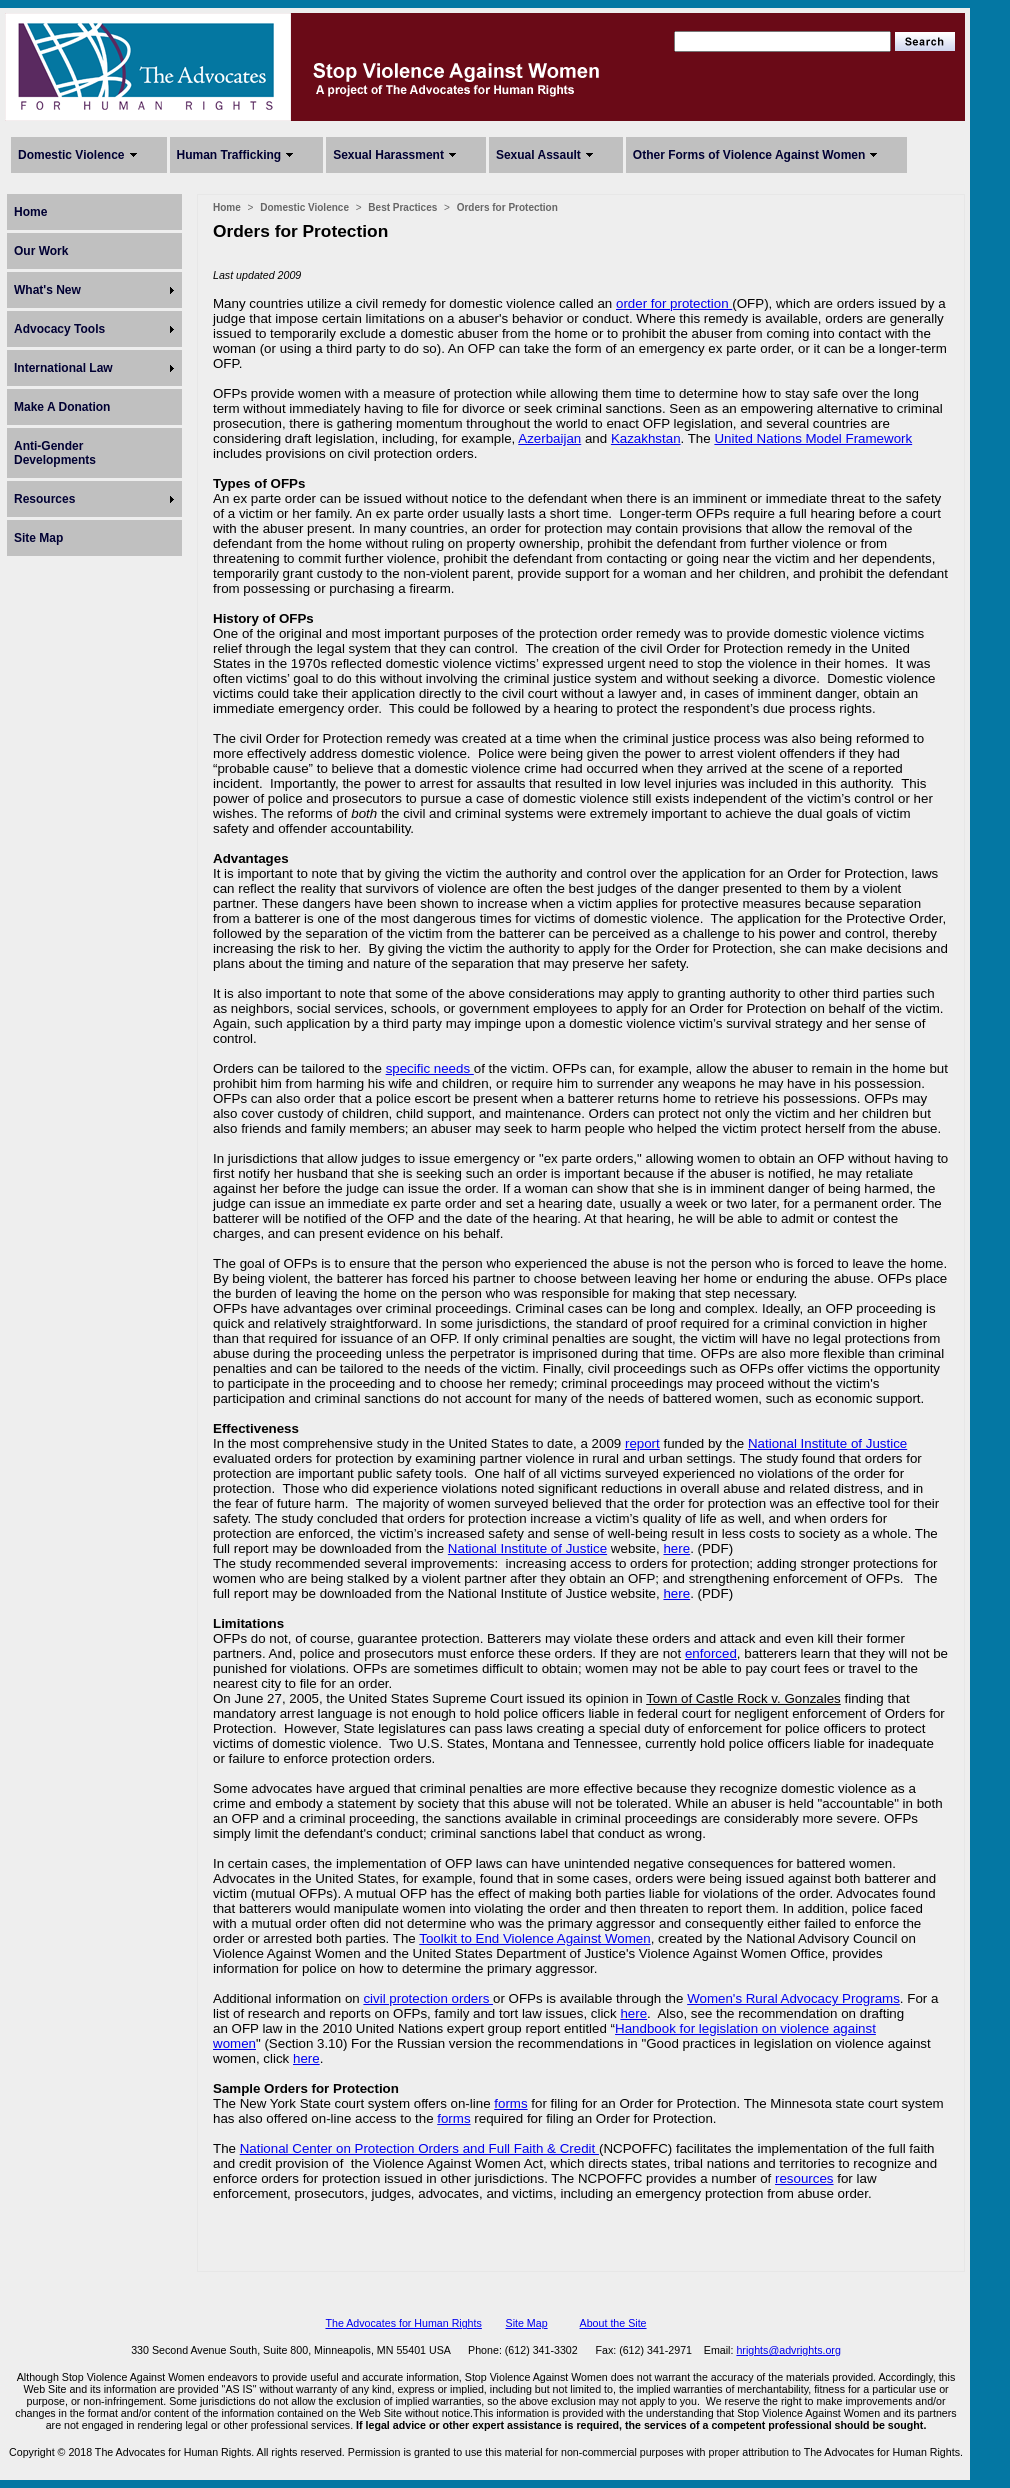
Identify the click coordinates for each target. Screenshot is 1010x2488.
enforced (711, 1653)
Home (30, 212)
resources (804, 2178)
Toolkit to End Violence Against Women (534, 1938)
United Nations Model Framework (813, 438)
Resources (44, 499)
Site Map (38, 538)
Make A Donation (62, 407)
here (676, 1548)
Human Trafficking (229, 155)
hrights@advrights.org (788, 2350)
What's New (47, 290)
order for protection (674, 303)
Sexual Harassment (388, 155)
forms (510, 2103)
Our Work (41, 251)
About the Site (613, 2323)
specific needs (430, 1068)
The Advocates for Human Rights (403, 2323)
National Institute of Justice (827, 1443)
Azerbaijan (549, 438)
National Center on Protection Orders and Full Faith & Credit (419, 2148)
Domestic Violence (71, 155)
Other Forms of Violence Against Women (749, 155)
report (642, 1443)
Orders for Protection (507, 207)
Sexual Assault (538, 155)
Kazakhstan (646, 438)
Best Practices (402, 207)
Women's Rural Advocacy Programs (793, 1998)
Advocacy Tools (59, 329)
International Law (63, 368)
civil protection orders (428, 1998)
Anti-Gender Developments (55, 453)
